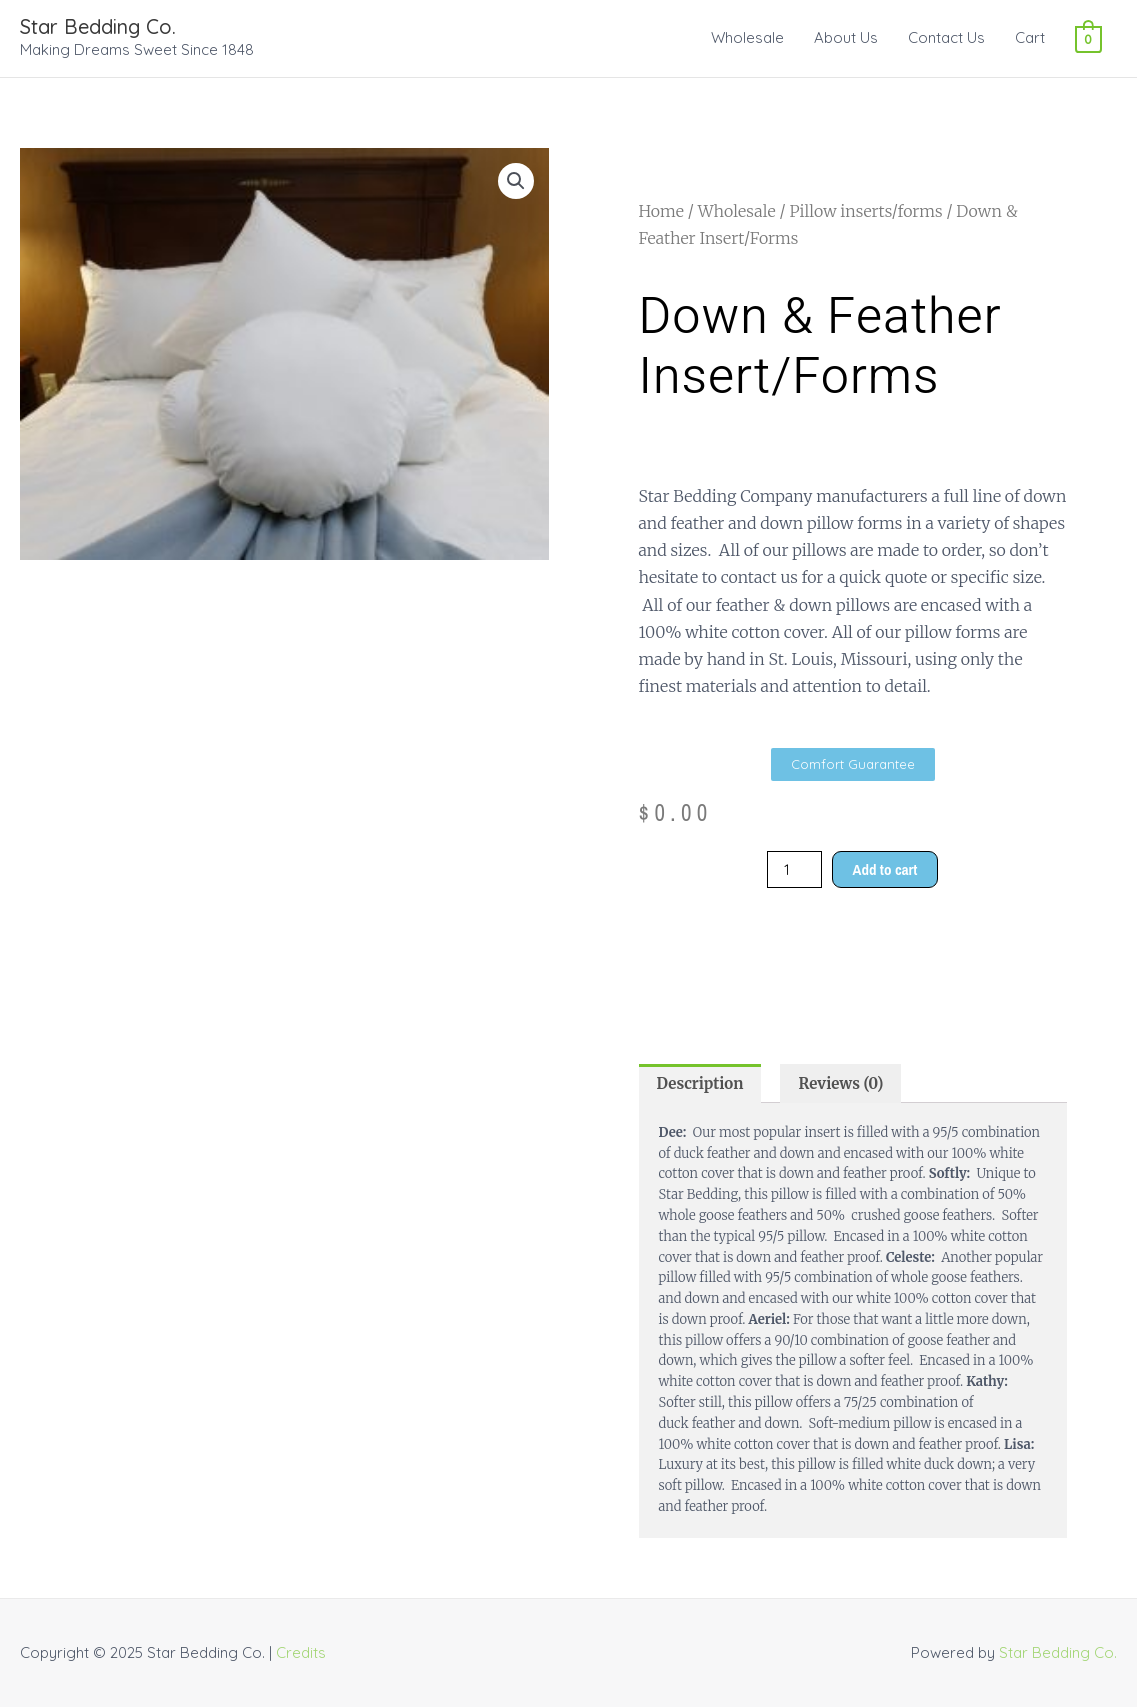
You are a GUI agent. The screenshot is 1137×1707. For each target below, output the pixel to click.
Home (661, 211)
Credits (301, 1652)
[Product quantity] (794, 869)
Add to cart (885, 869)
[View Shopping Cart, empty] (1088, 37)
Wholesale (747, 37)
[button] (516, 181)
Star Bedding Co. (98, 26)
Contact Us (946, 37)
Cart (1030, 37)
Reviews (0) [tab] (840, 1083)
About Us (846, 37)
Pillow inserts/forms (865, 211)
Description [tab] (700, 1083)
